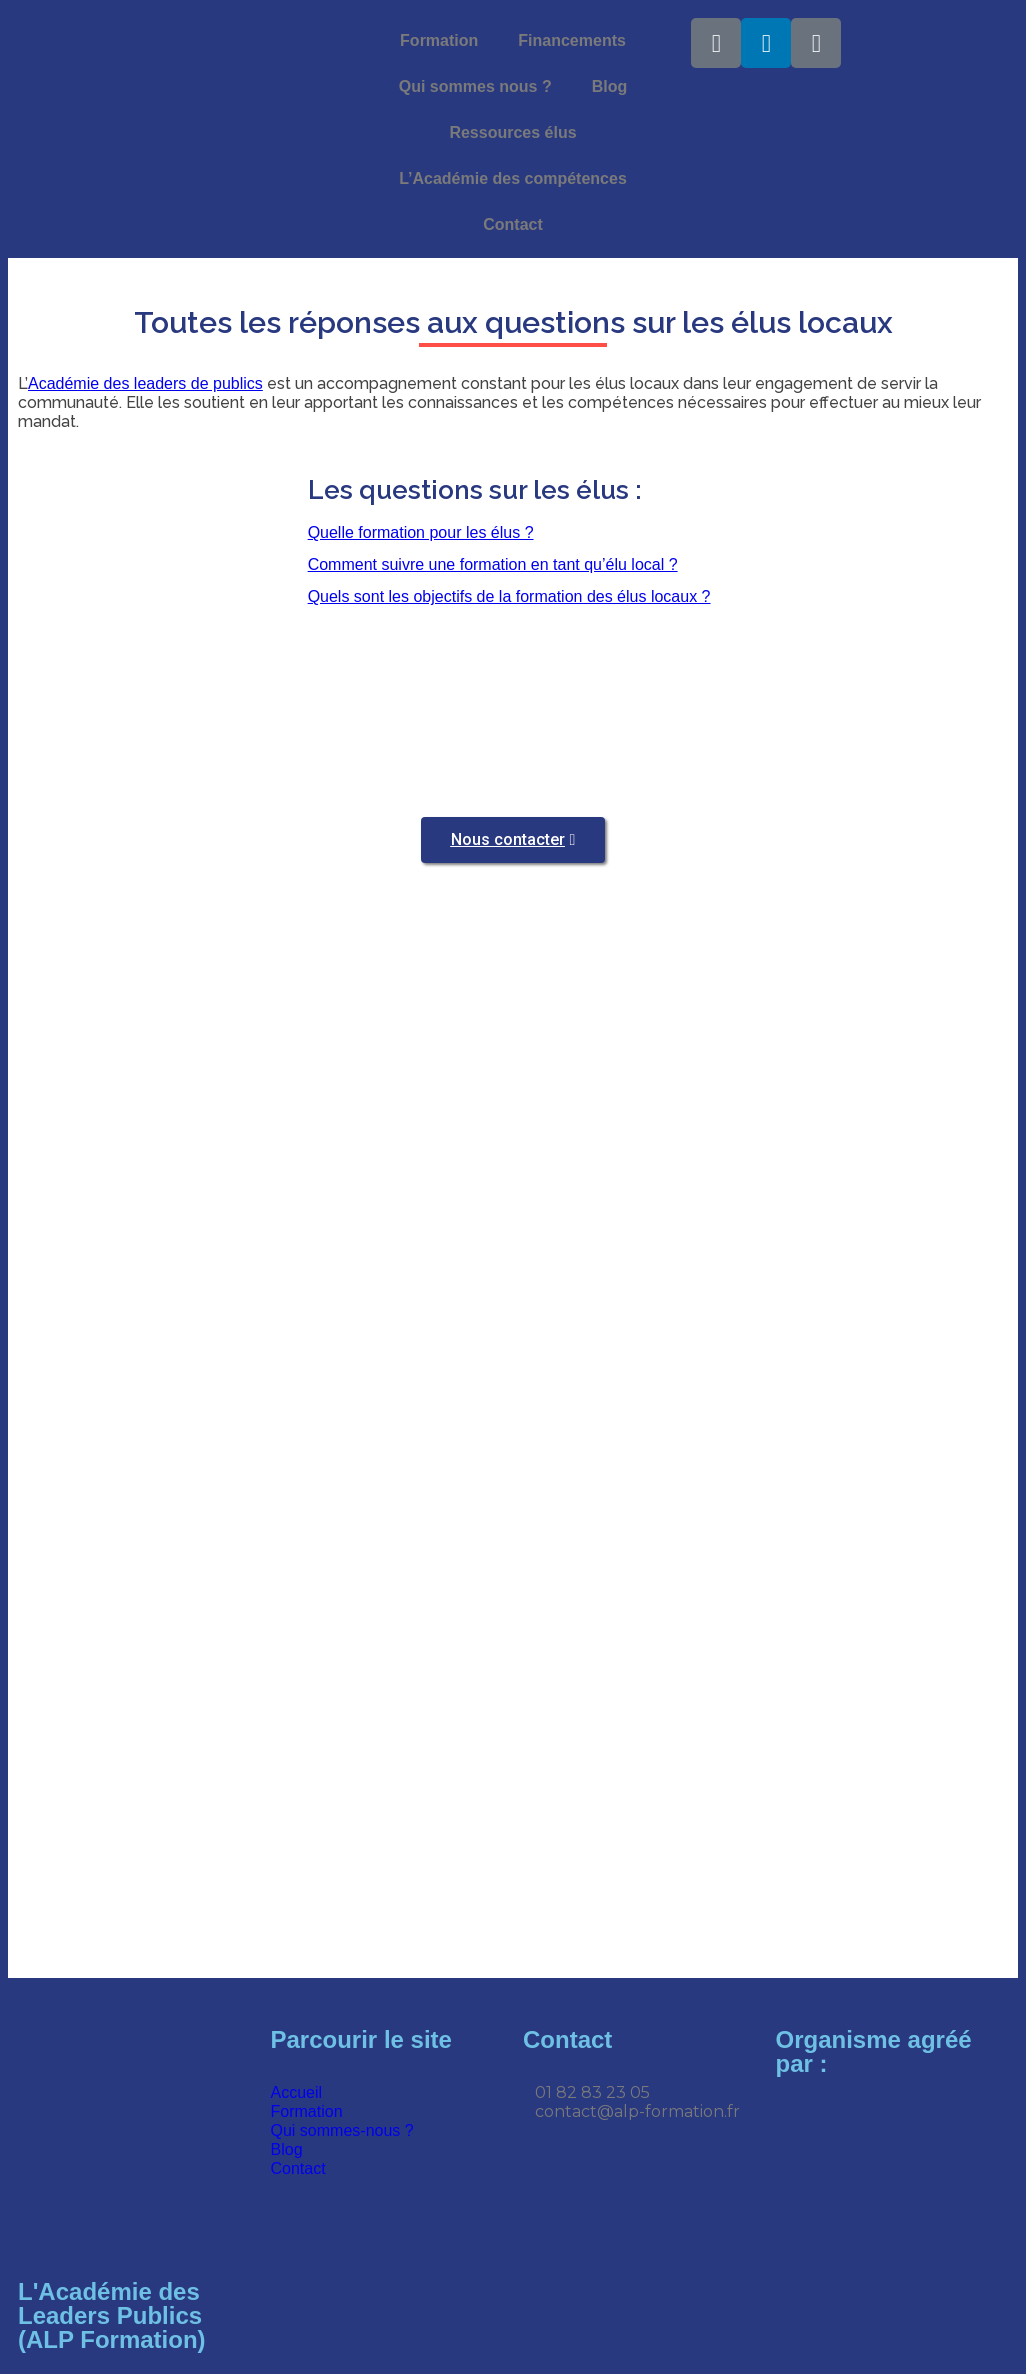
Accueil (297, 2092)
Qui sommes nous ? (475, 86)
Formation (439, 40)
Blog (610, 86)
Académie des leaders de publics (145, 383)
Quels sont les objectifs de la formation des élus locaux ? (509, 596)
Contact (513, 224)
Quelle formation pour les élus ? (421, 532)
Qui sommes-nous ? (342, 2130)
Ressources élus (512, 132)
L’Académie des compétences (513, 178)
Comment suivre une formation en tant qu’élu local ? (493, 564)
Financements (572, 40)
